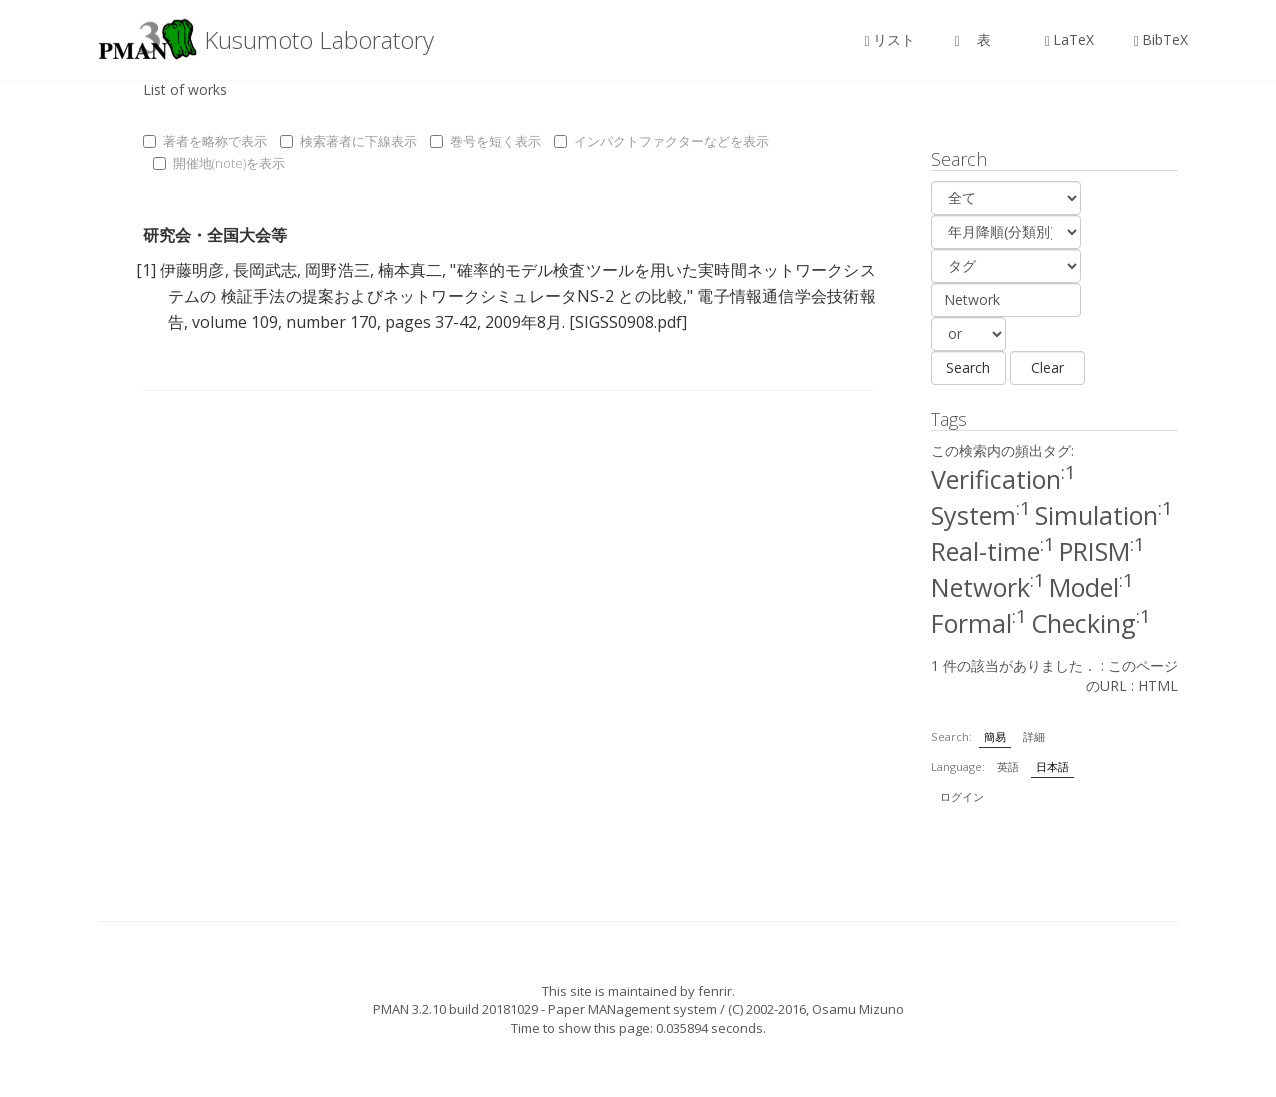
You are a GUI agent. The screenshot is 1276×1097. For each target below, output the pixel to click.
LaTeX (1069, 39)
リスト (890, 39)
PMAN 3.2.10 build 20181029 (455, 1009)
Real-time (993, 551)
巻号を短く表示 (485, 141)
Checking (1091, 623)
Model (1091, 587)
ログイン (962, 796)
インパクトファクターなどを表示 (661, 141)
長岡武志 (265, 270)
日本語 (1052, 766)
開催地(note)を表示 (219, 163)
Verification (1003, 479)
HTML (1158, 685)
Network (988, 587)
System (981, 515)
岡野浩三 (337, 270)
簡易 (995, 736)
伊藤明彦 (192, 270)
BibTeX (1161, 39)
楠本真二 (410, 270)
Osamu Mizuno (858, 1009)
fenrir (715, 991)
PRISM (1102, 551)
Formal (979, 623)
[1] (146, 270)
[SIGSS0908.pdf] (628, 322)
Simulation (1104, 515)
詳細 (1034, 736)
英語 (1008, 766)
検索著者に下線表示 (348, 141)
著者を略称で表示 (205, 141)
